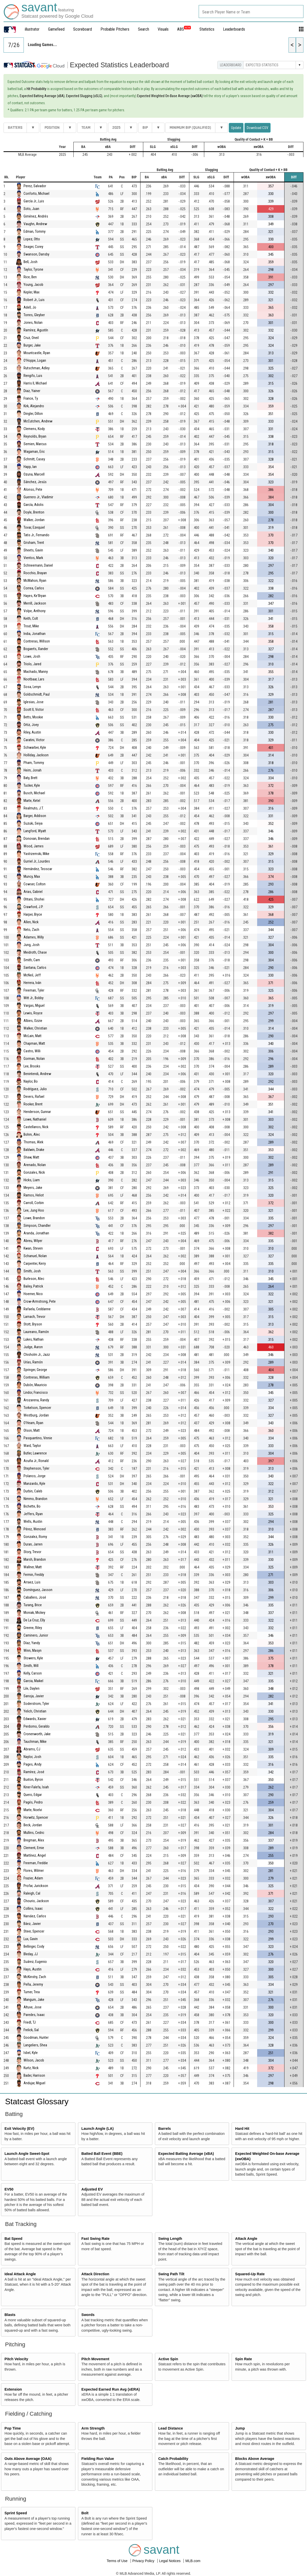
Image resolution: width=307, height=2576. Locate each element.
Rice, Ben (30, 277)
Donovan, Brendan (37, 838)
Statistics (206, 29)
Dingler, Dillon (33, 414)
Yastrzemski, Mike (36, 854)
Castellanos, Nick (36, 1127)
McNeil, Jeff (32, 975)
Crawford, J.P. (33, 907)
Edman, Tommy (35, 231)
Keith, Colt (31, 618)
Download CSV (257, 128)
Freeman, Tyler (34, 990)
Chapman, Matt (34, 1043)
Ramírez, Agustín (36, 330)
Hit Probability (36, 89)
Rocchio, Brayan (35, 573)
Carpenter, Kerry (35, 1263)
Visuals (163, 29)
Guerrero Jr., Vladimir (38, 497)
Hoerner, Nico (33, 1294)
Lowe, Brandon (34, 1218)
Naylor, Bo (31, 1081)
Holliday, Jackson (36, 755)
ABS (184, 29)
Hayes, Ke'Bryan (35, 596)
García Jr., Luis (34, 201)
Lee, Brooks (32, 1066)
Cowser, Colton (35, 884)
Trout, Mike (31, 626)
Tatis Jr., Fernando (36, 535)
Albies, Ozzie (33, 1021)
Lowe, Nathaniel (35, 1119)
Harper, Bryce (33, 914)
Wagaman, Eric (34, 451)
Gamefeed (56, 29)
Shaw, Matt (31, 1157)
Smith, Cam (32, 960)
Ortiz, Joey (31, 725)
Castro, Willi (32, 1051)
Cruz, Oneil (31, 338)
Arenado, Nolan (35, 1165)
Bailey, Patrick (33, 1286)
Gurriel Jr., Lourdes (37, 861)
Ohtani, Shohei (34, 899)
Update (236, 128)
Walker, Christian (35, 1028)
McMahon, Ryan (35, 580)
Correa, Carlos (34, 588)
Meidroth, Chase (35, 952)
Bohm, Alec (32, 1134)
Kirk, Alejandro (34, 406)
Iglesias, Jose (34, 702)
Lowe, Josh (32, 656)
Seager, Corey (33, 247)
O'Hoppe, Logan (35, 360)
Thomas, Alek (33, 1142)
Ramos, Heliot (34, 1195)
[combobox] (251, 11)
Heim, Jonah (33, 770)
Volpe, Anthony (35, 611)
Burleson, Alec (34, 1279)
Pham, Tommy (34, 763)
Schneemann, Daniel (38, 565)
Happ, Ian (30, 467)
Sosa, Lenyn (32, 687)
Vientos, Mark (33, 558)
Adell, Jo (30, 307)
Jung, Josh (31, 945)
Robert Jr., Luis (34, 300)
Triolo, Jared (32, 664)
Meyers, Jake (33, 1188)
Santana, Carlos (35, 967)
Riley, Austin (32, 732)
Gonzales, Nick (34, 1172)
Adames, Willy (34, 937)
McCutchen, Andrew (38, 421)
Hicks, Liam (32, 1180)
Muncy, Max (32, 876)
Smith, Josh (32, 1271)
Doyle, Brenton (34, 512)
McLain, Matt (33, 1036)
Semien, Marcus (35, 444)
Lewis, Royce (33, 1013)
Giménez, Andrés (36, 216)
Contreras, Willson (37, 641)
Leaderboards (234, 29)
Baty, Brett (30, 778)
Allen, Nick (31, 922)
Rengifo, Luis (33, 376)
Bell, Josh (30, 262)
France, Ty (31, 398)
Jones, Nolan (33, 322)
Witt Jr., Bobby (34, 998)
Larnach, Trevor (34, 1317)
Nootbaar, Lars (34, 679)
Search (143, 29)
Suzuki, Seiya (33, 823)
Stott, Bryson (33, 1324)
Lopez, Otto (32, 239)
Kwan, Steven (33, 1248)
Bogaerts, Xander (36, 649)
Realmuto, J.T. (34, 808)
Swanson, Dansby (36, 254)
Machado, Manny (36, 672)
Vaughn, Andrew (35, 224)
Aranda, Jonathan (36, 1233)
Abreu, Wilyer (33, 1241)
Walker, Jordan (34, 520)
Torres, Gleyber (34, 315)
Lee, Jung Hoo (34, 1210)
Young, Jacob (33, 285)
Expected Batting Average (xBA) (42, 96)
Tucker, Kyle (32, 785)
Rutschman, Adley (37, 368)
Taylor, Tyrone (33, 269)
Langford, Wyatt (35, 831)
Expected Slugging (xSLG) (84, 96)
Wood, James (34, 846)
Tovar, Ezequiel (34, 527)
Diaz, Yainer (32, 391)
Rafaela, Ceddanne (37, 1309)
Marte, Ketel (32, 801)
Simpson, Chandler (37, 1225)
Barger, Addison (35, 816)
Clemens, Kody (34, 429)
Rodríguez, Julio (35, 1089)
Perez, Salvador (35, 186)
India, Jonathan (35, 634)
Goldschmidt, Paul (37, 694)
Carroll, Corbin (34, 1203)
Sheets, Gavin (33, 550)
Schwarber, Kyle (35, 747)
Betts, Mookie (33, 717)
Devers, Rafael (34, 1096)
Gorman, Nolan (34, 1059)
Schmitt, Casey (34, 459)
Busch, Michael (34, 793)
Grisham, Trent (34, 543)
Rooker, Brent (33, 1104)
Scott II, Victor (34, 709)
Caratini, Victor (34, 740)
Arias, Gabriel (33, 892)
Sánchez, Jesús (35, 482)
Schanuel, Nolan (35, 1256)
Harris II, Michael (35, 383)
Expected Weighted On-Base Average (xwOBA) (170, 96)
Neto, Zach (31, 930)
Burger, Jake (32, 345)
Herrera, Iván (32, 983)
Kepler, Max (31, 292)
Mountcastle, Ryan (37, 353)
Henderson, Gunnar (37, 1112)
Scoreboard (82, 29)
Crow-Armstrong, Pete (40, 1301)
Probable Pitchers (114, 29)
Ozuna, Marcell (34, 474)
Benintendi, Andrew (37, 1074)
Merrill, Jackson (35, 603)
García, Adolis (34, 505)
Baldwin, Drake (34, 1150)
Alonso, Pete (33, 489)
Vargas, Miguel (34, 1005)
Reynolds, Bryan (35, 436)
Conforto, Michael (36, 193)
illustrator (32, 29)
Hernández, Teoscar (38, 869)
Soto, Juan (31, 209)
